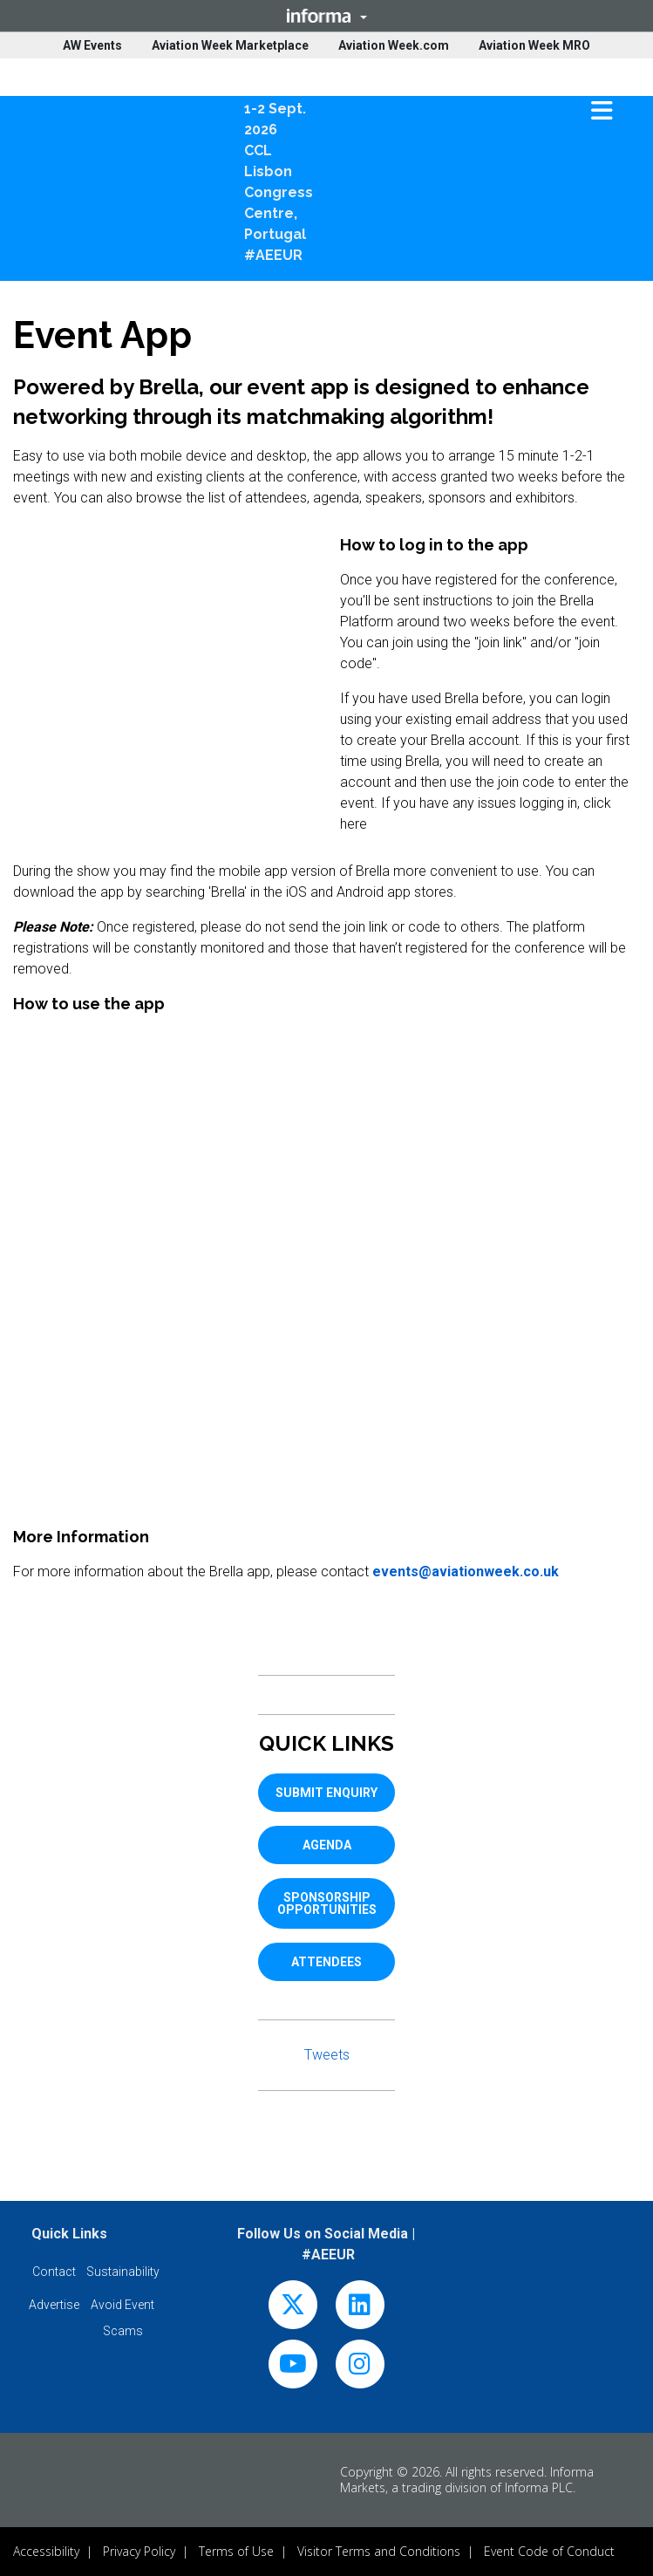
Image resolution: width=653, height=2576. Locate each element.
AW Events (92, 45)
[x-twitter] (292, 2308)
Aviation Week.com (393, 45)
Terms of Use (236, 2551)
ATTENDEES (326, 1962)
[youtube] (292, 2368)
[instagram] (360, 2368)
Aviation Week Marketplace (230, 45)
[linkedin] (360, 2308)
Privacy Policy (139, 2551)
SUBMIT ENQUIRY (326, 1793)
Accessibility (46, 2551)
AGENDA (327, 1845)
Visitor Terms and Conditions (378, 2551)
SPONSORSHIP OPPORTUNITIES (327, 1903)
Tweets (327, 2054)
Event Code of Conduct (549, 2551)
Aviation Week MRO (534, 45)
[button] (326, 16)
